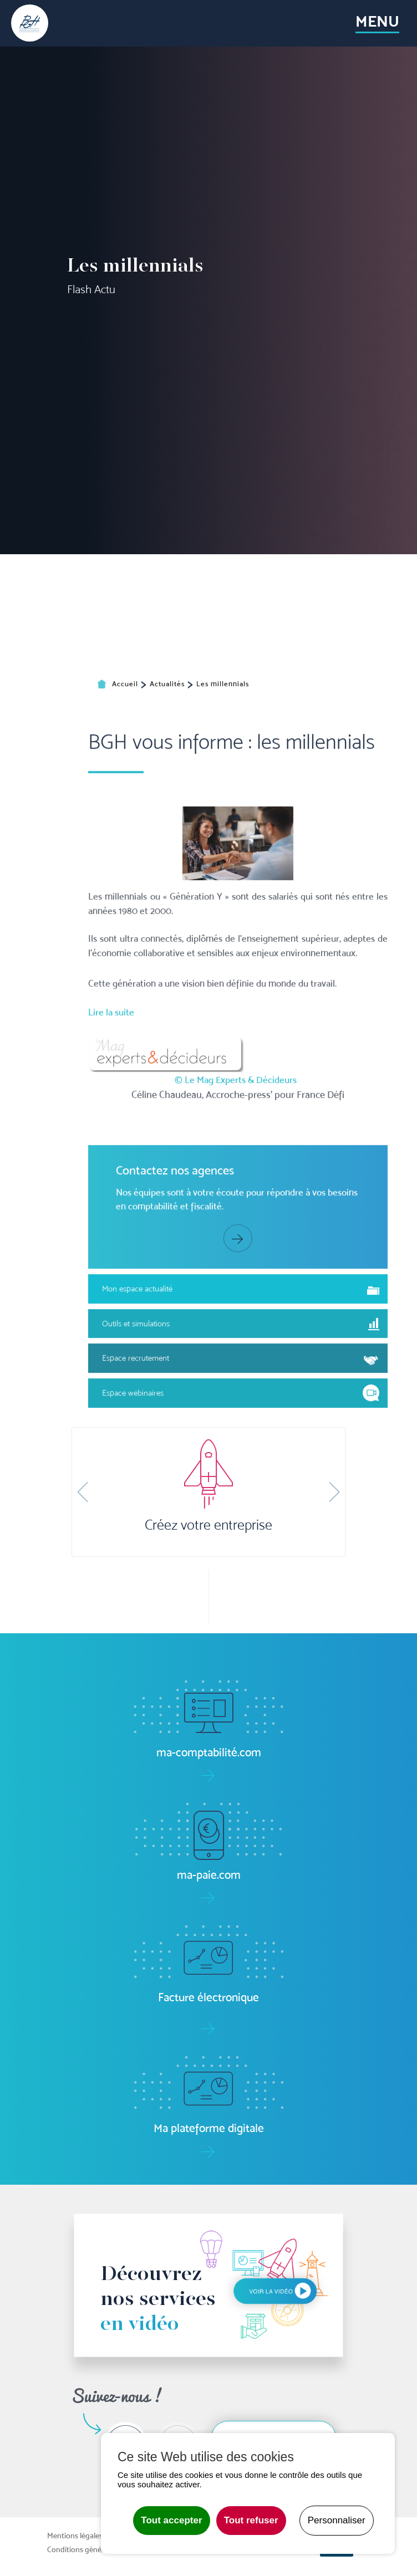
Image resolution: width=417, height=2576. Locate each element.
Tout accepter (171, 2520)
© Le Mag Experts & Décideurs (236, 1205)
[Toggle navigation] (377, 23)
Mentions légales (75, 2535)
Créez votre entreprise (208, 1524)
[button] (83, 1492)
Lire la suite (111, 1138)
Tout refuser (251, 2520)
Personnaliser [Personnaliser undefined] (336, 2520)
